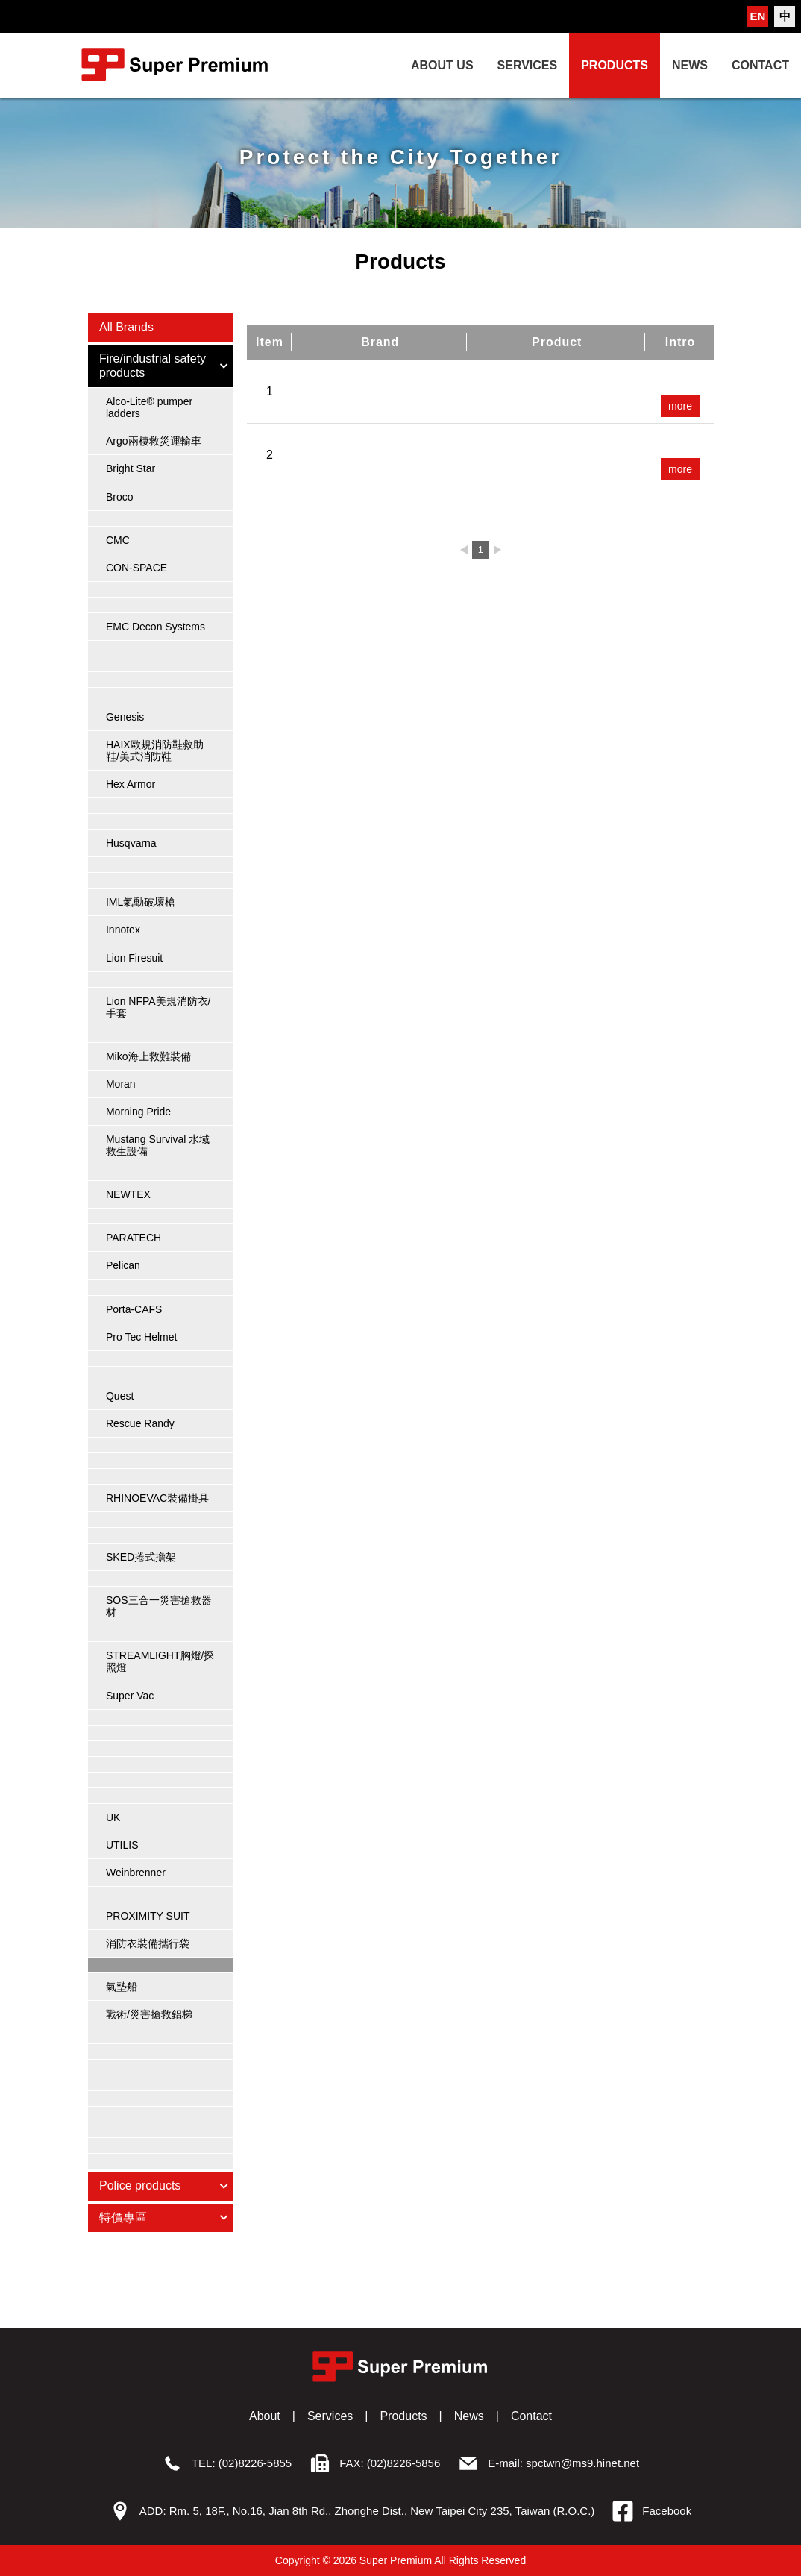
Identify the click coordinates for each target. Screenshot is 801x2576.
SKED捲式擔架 (141, 1557)
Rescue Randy (140, 1423)
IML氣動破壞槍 (140, 902)
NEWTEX (128, 1194)
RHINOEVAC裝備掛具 (157, 1498)
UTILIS (122, 1845)
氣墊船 (121, 1987)
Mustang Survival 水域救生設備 (158, 1145)
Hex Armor (130, 784)
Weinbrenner (136, 1872)
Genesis (125, 717)
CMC (118, 540)
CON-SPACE (136, 568)
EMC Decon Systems (155, 627)
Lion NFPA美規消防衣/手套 (158, 1007)
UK (113, 1817)
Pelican (123, 1265)
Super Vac (130, 1696)
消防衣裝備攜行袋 (147, 1943)
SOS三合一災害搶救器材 (159, 1606)
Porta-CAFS (134, 1309)
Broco (120, 497)
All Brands (126, 327)
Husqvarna (131, 843)
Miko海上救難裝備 (148, 1056)
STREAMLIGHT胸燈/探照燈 (160, 1661)
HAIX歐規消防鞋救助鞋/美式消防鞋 (155, 750)
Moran (121, 1084)
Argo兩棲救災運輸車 (153, 441)
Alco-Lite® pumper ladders (149, 407)
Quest (120, 1396)
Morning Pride (138, 1112)
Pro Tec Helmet (141, 1337)
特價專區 (164, 2217)
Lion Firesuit (134, 958)
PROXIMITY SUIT (148, 1916)
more (680, 406)
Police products (164, 2185)
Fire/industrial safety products (164, 365)
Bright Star (130, 468)
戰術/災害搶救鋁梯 (149, 2014)
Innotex (123, 930)
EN (758, 16)
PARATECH (133, 1238)
